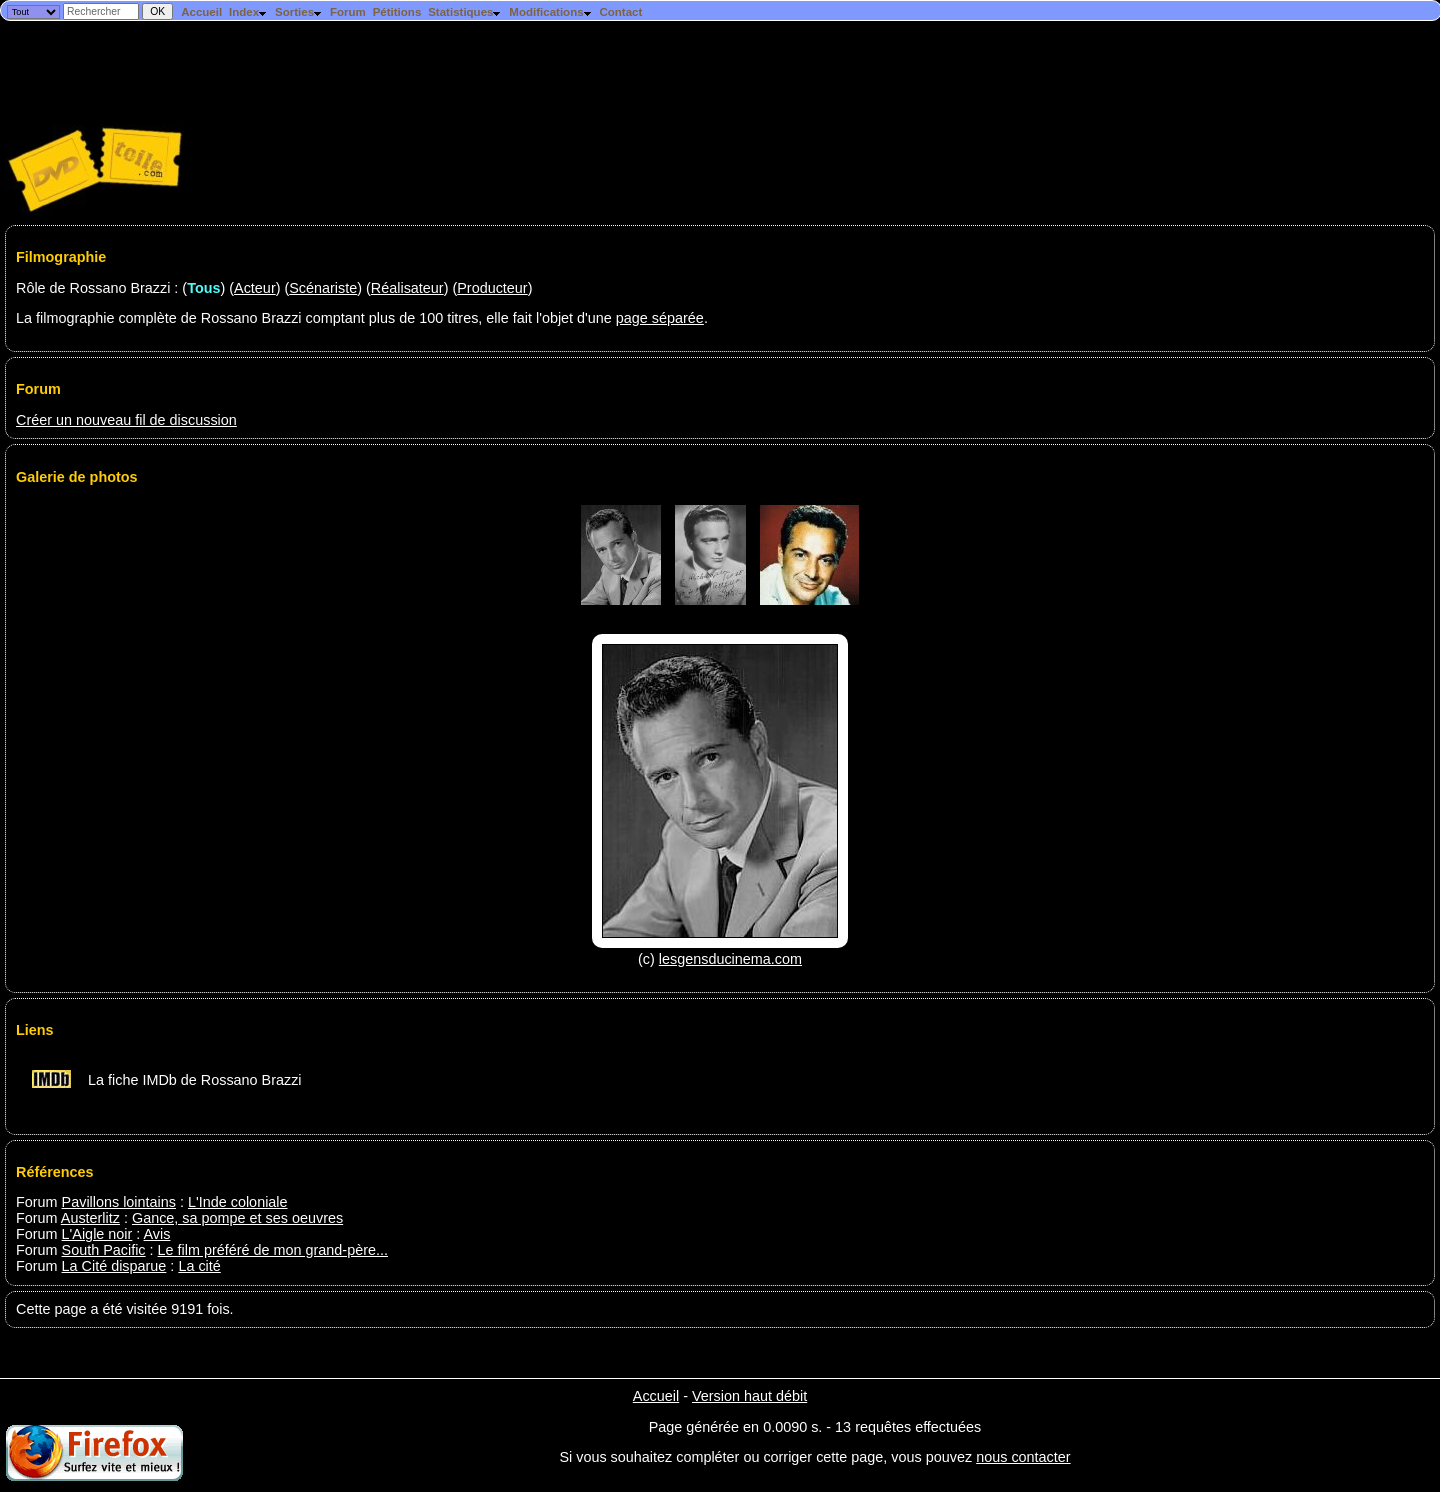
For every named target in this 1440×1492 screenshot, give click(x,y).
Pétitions (397, 12)
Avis (157, 1234)
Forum (348, 12)
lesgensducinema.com (730, 959)
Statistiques (465, 12)
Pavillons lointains (119, 1202)
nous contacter (1023, 1457)
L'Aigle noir (97, 1234)
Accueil (201, 12)
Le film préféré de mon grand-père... (273, 1250)
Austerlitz (90, 1218)
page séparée (660, 318)
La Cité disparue (114, 1266)
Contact (620, 12)
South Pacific (104, 1250)
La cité (199, 1266)
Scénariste (323, 288)
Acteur (255, 288)
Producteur (492, 288)
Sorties (299, 12)
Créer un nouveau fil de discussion (126, 420)
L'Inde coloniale (238, 1202)
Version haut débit (749, 1396)
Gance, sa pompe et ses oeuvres (237, 1218)
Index (248, 12)
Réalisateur (407, 288)
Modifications (550, 12)
